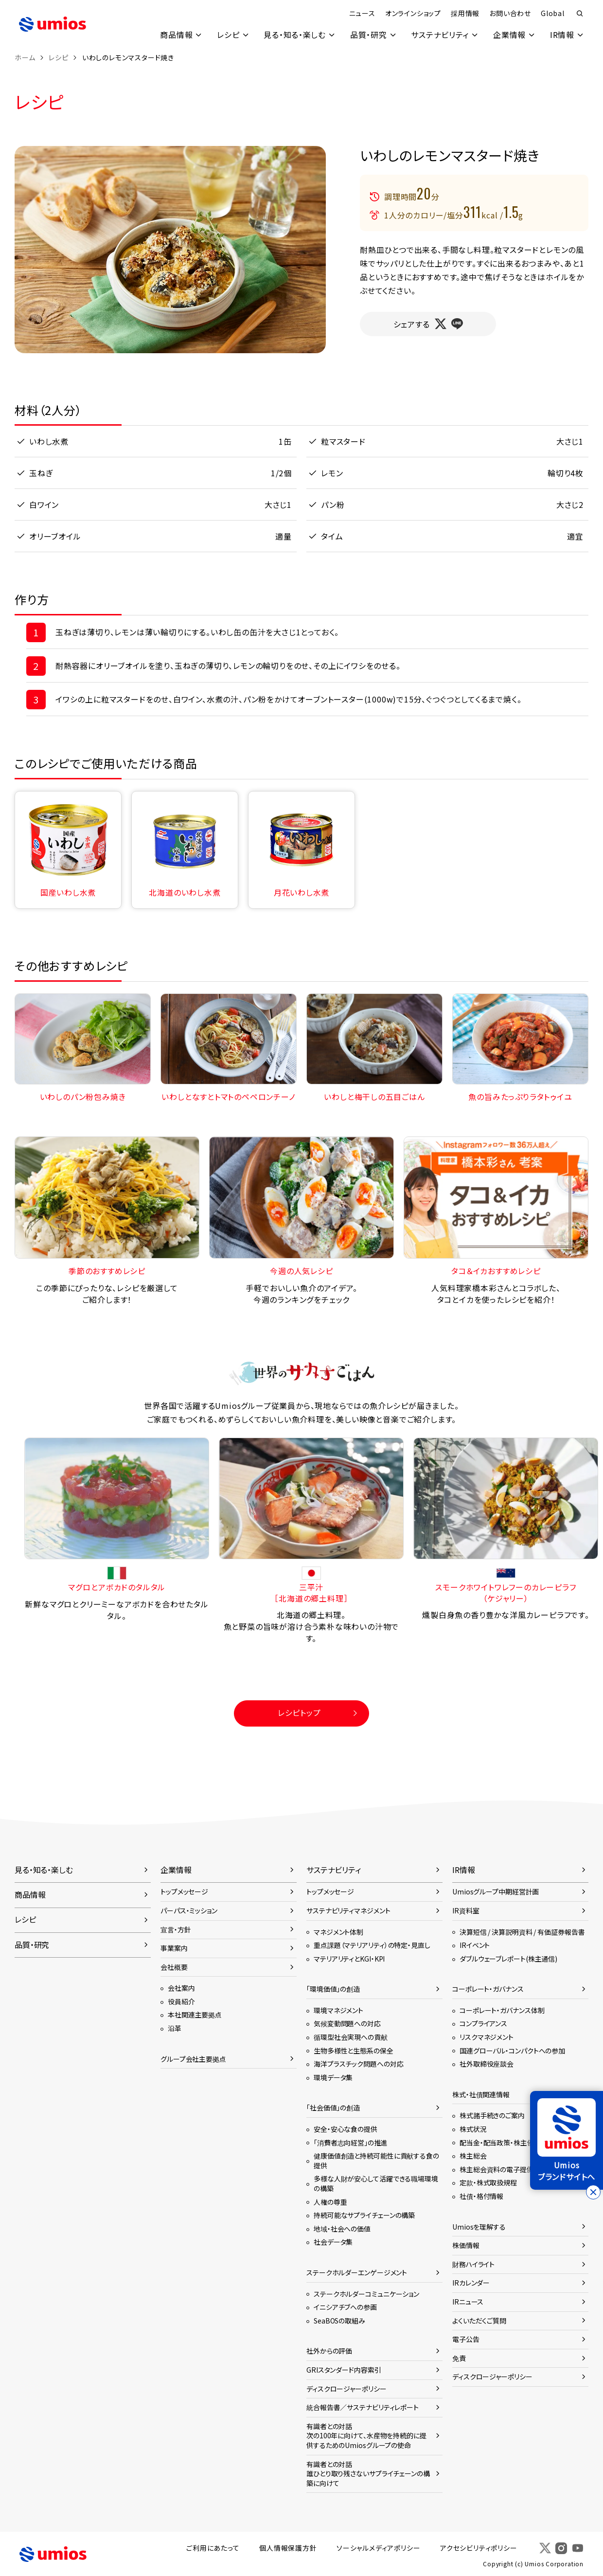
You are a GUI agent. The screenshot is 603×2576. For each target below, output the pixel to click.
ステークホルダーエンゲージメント (356, 2272)
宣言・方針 (175, 1929)
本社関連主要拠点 (195, 2014)
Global (552, 13)
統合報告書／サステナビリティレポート (362, 2407)
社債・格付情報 (481, 2195)
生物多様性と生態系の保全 (353, 2050)
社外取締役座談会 (487, 2064)
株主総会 (473, 2156)
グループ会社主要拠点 (193, 2058)
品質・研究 (367, 35)
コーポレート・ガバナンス (488, 1989)
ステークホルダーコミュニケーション (366, 2293)
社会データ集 (333, 2242)
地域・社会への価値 (342, 2228)
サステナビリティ (439, 35)
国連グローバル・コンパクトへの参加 (512, 2050)
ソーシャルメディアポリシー (379, 2548)
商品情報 (174, 35)
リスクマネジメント (487, 2036)
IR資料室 (465, 1910)
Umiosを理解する (479, 2226)
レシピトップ (299, 1712)
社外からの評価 (329, 2351)
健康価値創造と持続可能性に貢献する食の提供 (376, 2160)
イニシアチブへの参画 (345, 2306)
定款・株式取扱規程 (488, 2182)
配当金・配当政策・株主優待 (500, 2142)
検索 (579, 13)
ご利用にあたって (214, 2548)
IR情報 (562, 35)
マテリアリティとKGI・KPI (349, 1958)
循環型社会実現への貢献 (351, 2036)
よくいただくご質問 (479, 2320)
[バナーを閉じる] (593, 2192)
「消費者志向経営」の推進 (351, 2142)
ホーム (25, 57)
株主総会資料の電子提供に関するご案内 (519, 2169)
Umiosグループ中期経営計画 (495, 1891)
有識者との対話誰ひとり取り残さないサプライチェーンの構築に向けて (368, 2473)
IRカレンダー (471, 2283)
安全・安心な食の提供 (345, 2128)
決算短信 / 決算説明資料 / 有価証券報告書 (522, 1931)
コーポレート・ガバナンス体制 (502, 2010)
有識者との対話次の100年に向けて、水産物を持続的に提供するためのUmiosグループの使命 (366, 2435)
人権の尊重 (330, 2201)
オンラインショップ (413, 13)
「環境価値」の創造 (333, 1989)
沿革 (174, 2028)
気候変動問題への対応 (347, 2023)
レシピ (226, 35)
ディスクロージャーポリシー (346, 2388)
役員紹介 (181, 2001)
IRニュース (467, 2301)
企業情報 (509, 35)
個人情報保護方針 (289, 2548)
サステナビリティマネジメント (348, 1910)
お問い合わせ (510, 13)
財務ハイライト (473, 2264)
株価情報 (465, 2245)
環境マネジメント (338, 2010)
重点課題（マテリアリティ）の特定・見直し (372, 1944)
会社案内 (181, 1988)
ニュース (362, 13)
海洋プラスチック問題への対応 (358, 2064)
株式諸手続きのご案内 (492, 2115)
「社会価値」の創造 (333, 2107)
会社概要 (174, 1966)
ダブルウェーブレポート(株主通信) (508, 1958)
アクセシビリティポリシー (479, 2548)
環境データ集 (333, 2077)
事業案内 (174, 1947)
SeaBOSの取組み (339, 2320)
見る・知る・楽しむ (293, 35)
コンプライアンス (483, 2023)
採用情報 (464, 13)
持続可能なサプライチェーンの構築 (364, 2214)
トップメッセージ (184, 1891)
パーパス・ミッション (188, 1910)
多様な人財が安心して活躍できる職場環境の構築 (376, 2183)
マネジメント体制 (338, 1931)
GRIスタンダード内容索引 (343, 2369)
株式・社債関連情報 (481, 2094)
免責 (459, 2357)
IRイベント (475, 1944)
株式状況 (473, 2128)
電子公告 (465, 2338)
